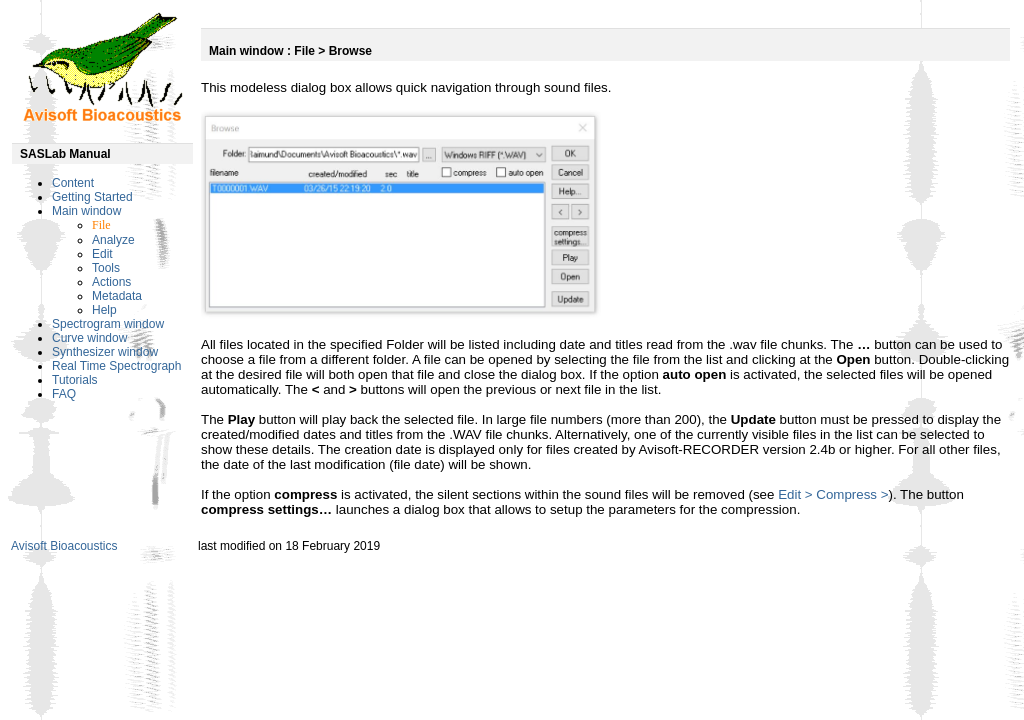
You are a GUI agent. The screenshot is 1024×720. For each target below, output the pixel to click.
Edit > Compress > (833, 494)
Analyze (113, 240)
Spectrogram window (108, 324)
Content (73, 183)
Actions (111, 282)
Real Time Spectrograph (116, 366)
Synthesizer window (105, 352)
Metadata (117, 296)
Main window (86, 211)
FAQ (64, 394)
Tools (106, 268)
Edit (102, 254)
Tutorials (75, 380)
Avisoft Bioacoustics (64, 546)
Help (104, 310)
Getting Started (92, 197)
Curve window (89, 338)
